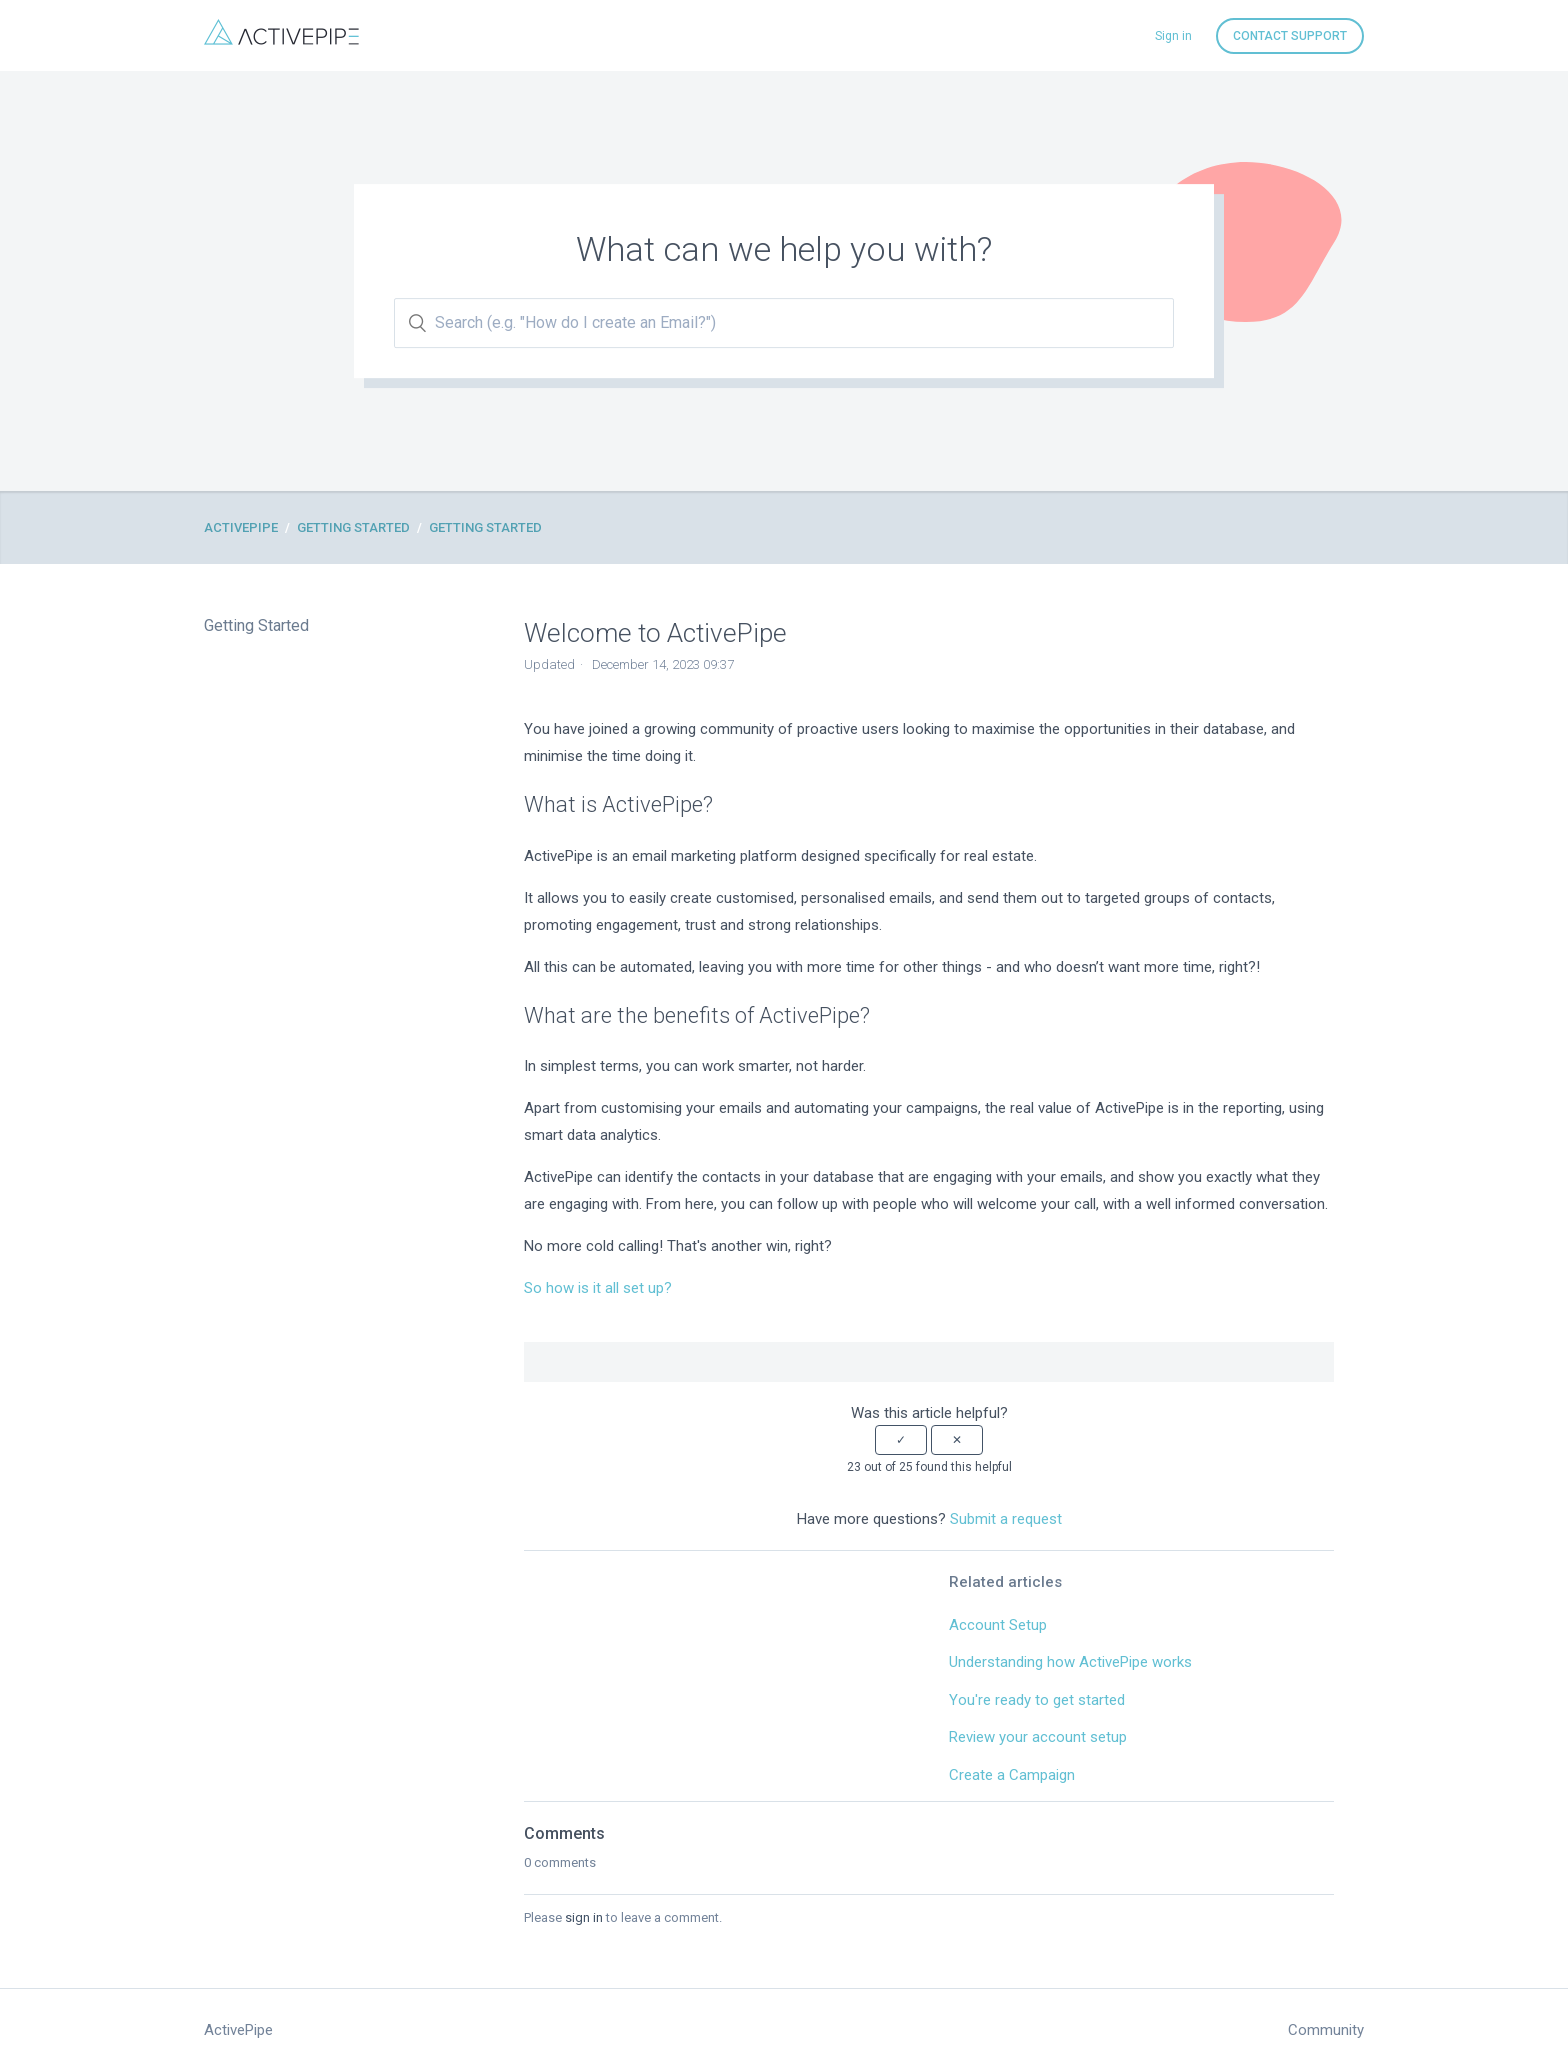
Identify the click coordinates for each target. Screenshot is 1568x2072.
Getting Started (353, 527)
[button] (901, 1440)
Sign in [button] (1173, 36)
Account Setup (998, 1625)
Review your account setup (1038, 1737)
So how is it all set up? (598, 1288)
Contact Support (1290, 36)
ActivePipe (241, 527)
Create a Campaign (1012, 1775)
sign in (584, 1917)
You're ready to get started (1037, 1700)
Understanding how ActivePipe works (1070, 1662)
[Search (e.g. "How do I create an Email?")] (784, 323)
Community (1326, 2030)
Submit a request (1006, 1519)
